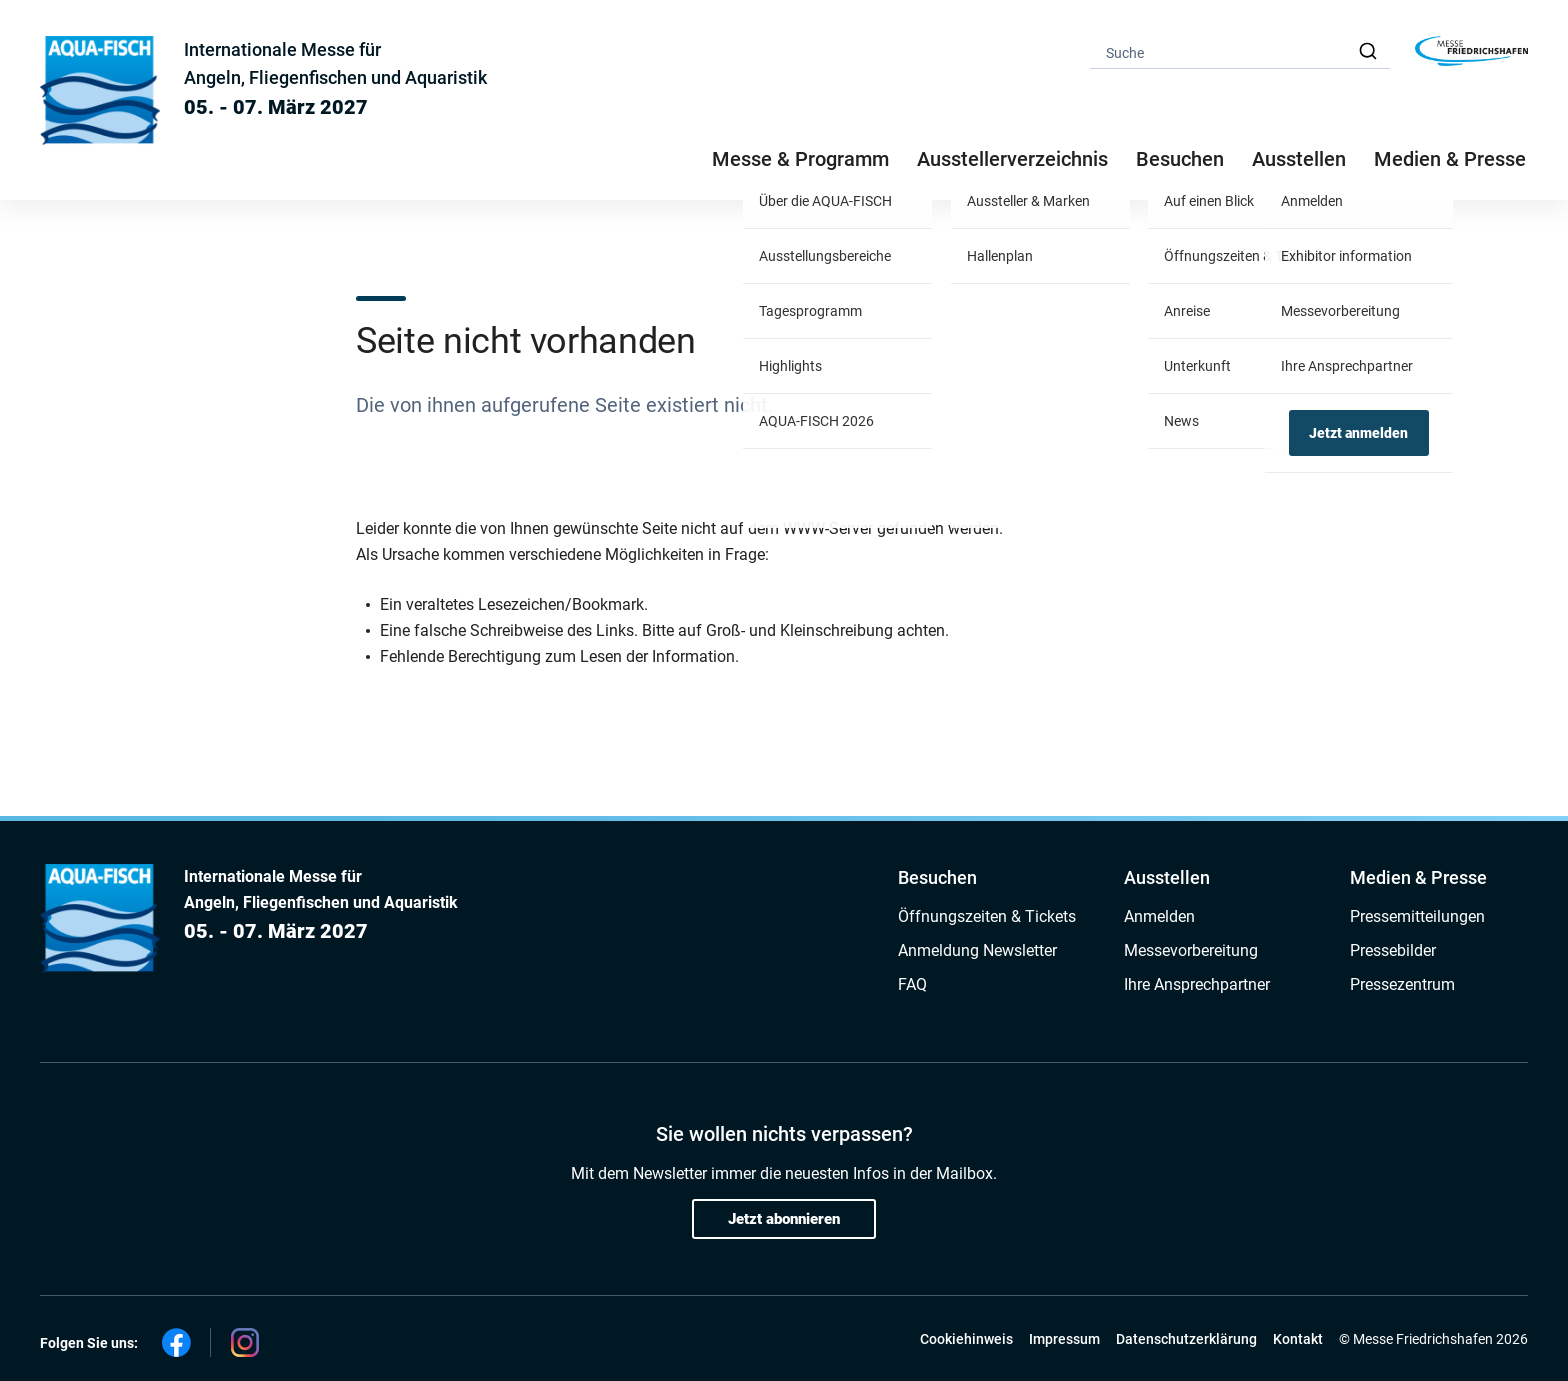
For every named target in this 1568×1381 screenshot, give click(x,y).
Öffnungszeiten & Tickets (987, 916)
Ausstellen (1167, 877)
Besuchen (937, 877)
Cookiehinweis (966, 1339)
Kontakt (1298, 1339)
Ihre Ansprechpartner (1197, 984)
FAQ (912, 984)
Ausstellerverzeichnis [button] (1012, 159)
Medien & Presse (1450, 159)
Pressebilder (1393, 950)
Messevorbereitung (1191, 950)
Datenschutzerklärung (1186, 1339)
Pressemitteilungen (1417, 916)
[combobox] (1240, 51)
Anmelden (1159, 916)
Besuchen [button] (1180, 159)
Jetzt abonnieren (784, 1219)
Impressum (1064, 1339)
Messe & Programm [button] (800, 159)
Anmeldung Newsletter (977, 950)
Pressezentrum (1402, 984)
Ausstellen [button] (1299, 159)
